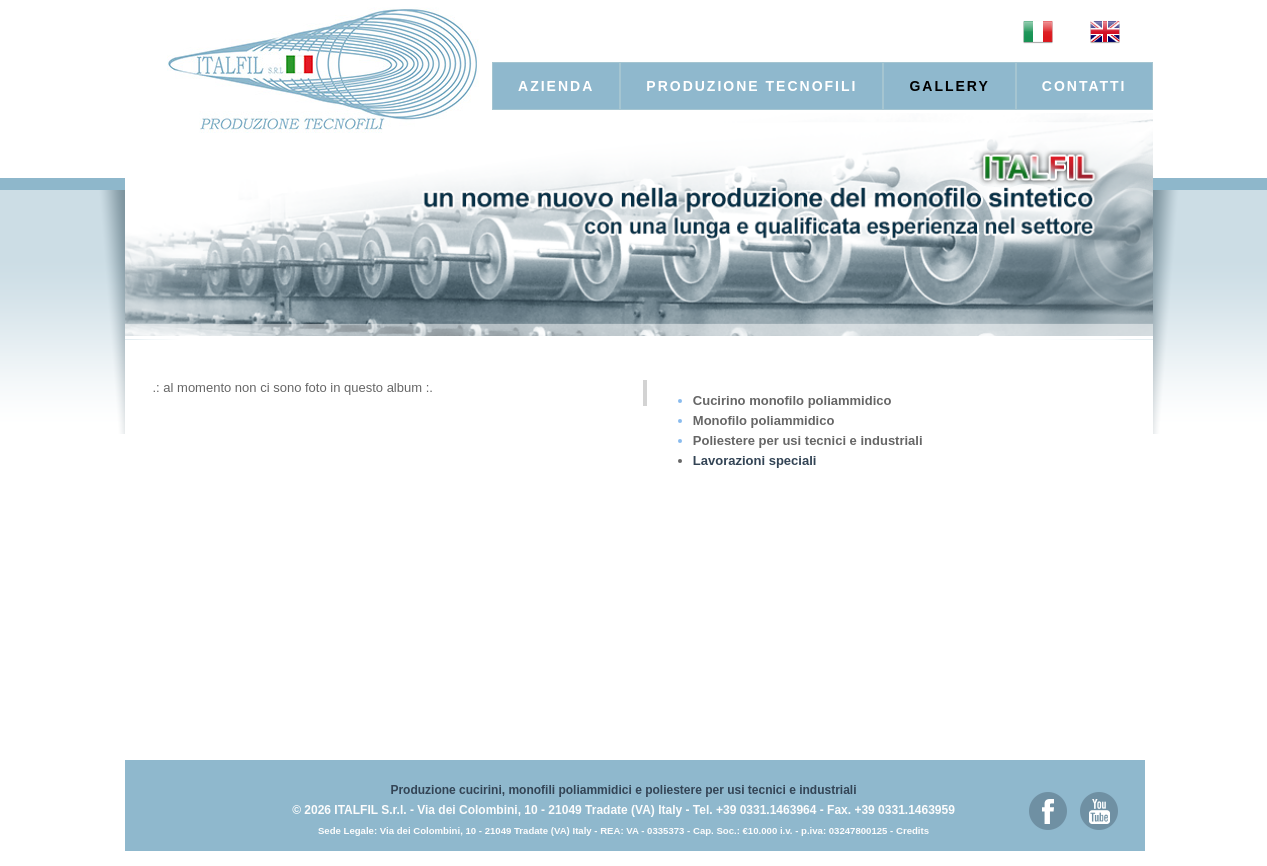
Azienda (556, 86)
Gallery (949, 86)
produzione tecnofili (751, 86)
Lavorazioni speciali (755, 460)
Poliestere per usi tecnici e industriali (808, 440)
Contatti (1084, 86)
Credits (912, 830)
